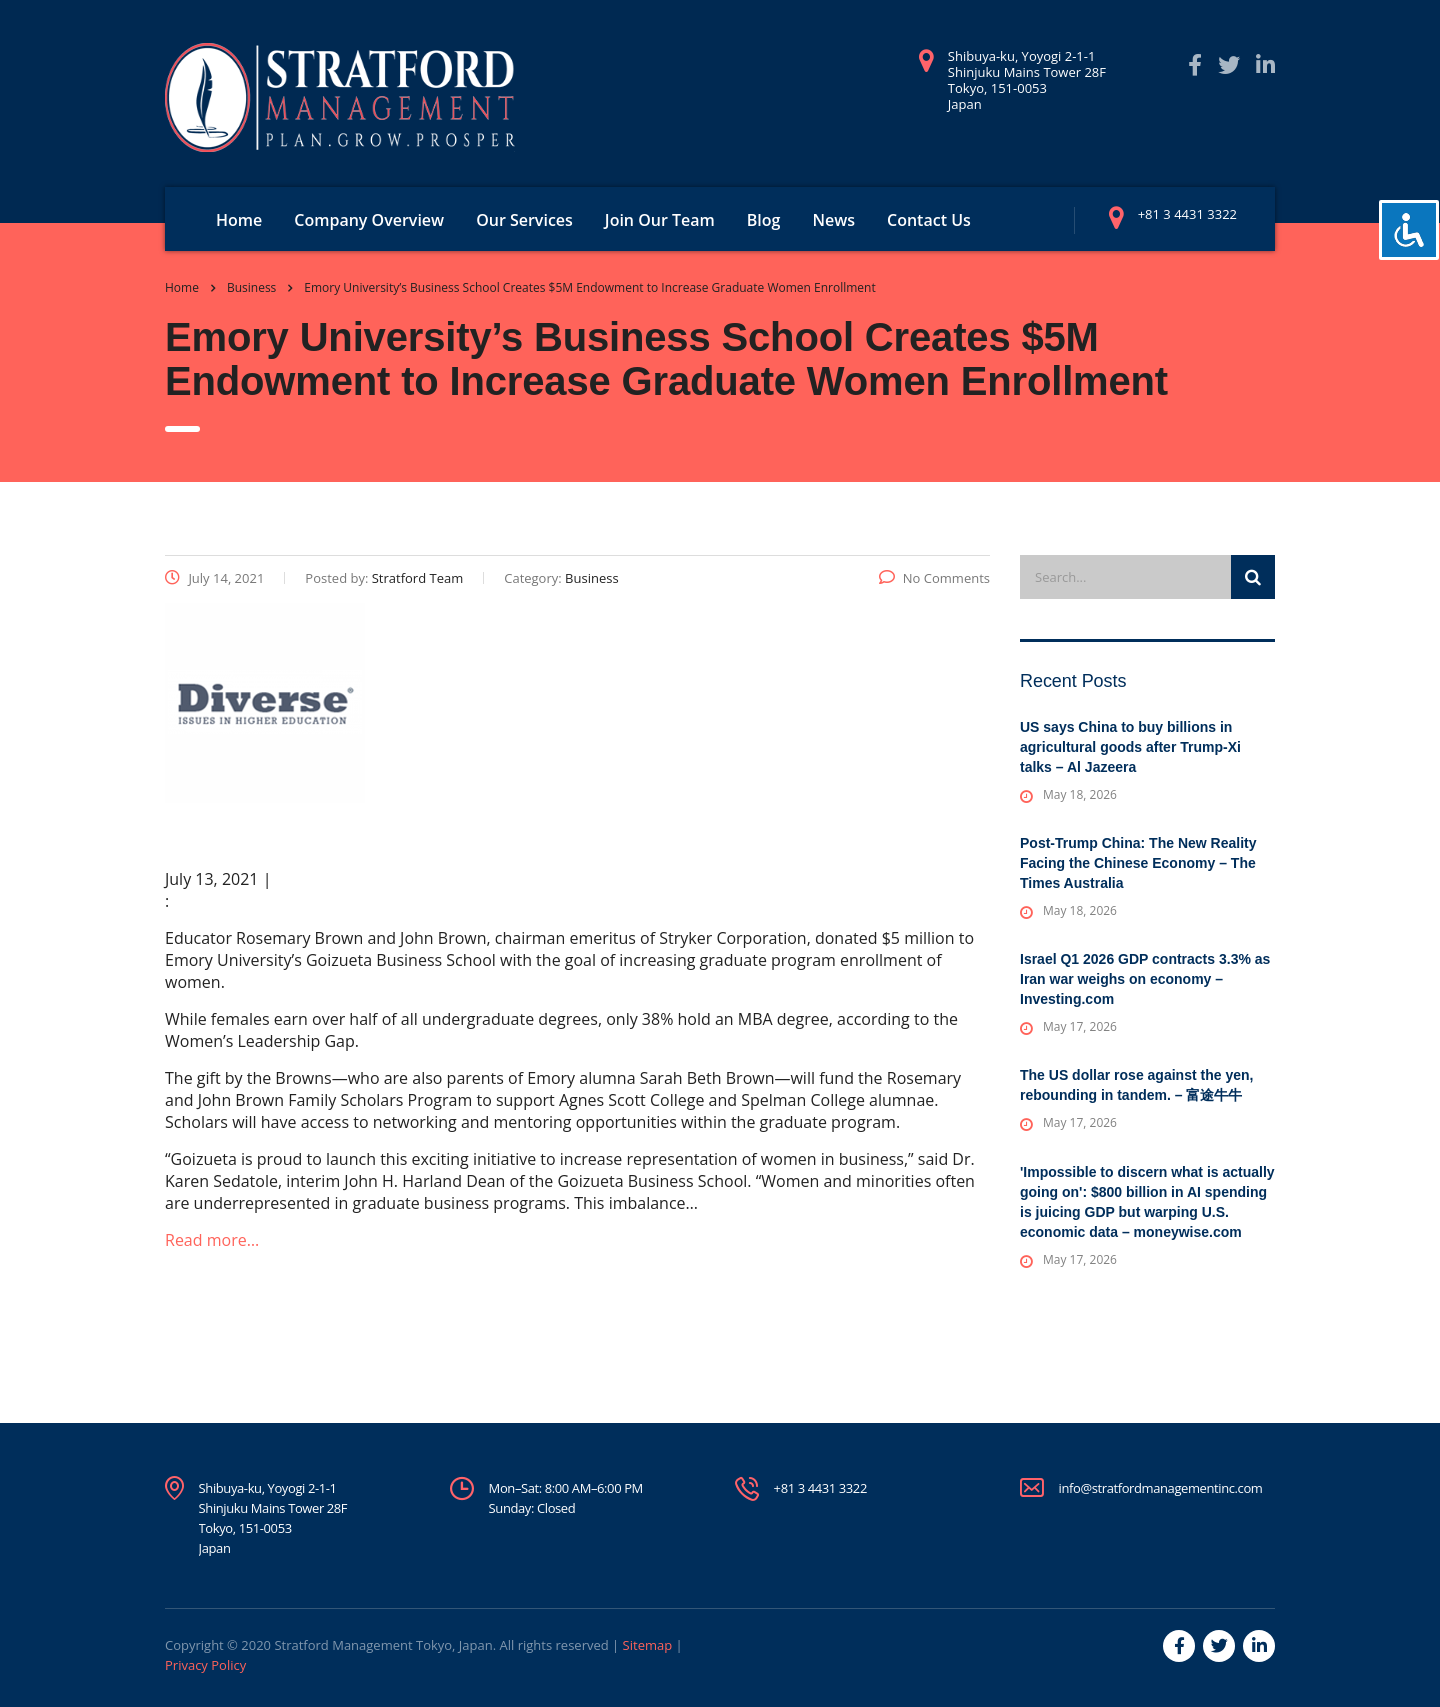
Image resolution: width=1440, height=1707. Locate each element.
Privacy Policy (205, 1665)
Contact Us (929, 220)
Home (239, 220)
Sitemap (648, 1645)
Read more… (212, 1240)
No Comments (934, 578)
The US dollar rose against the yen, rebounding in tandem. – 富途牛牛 (1136, 1085)
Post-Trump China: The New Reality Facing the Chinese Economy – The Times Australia (1138, 863)
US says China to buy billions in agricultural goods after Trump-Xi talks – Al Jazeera (1130, 747)
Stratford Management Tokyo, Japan (383, 1645)
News (833, 220)
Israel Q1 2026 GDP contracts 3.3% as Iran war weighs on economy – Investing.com (1145, 979)
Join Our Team (660, 220)
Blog (764, 220)
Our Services (524, 220)
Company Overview (369, 220)
